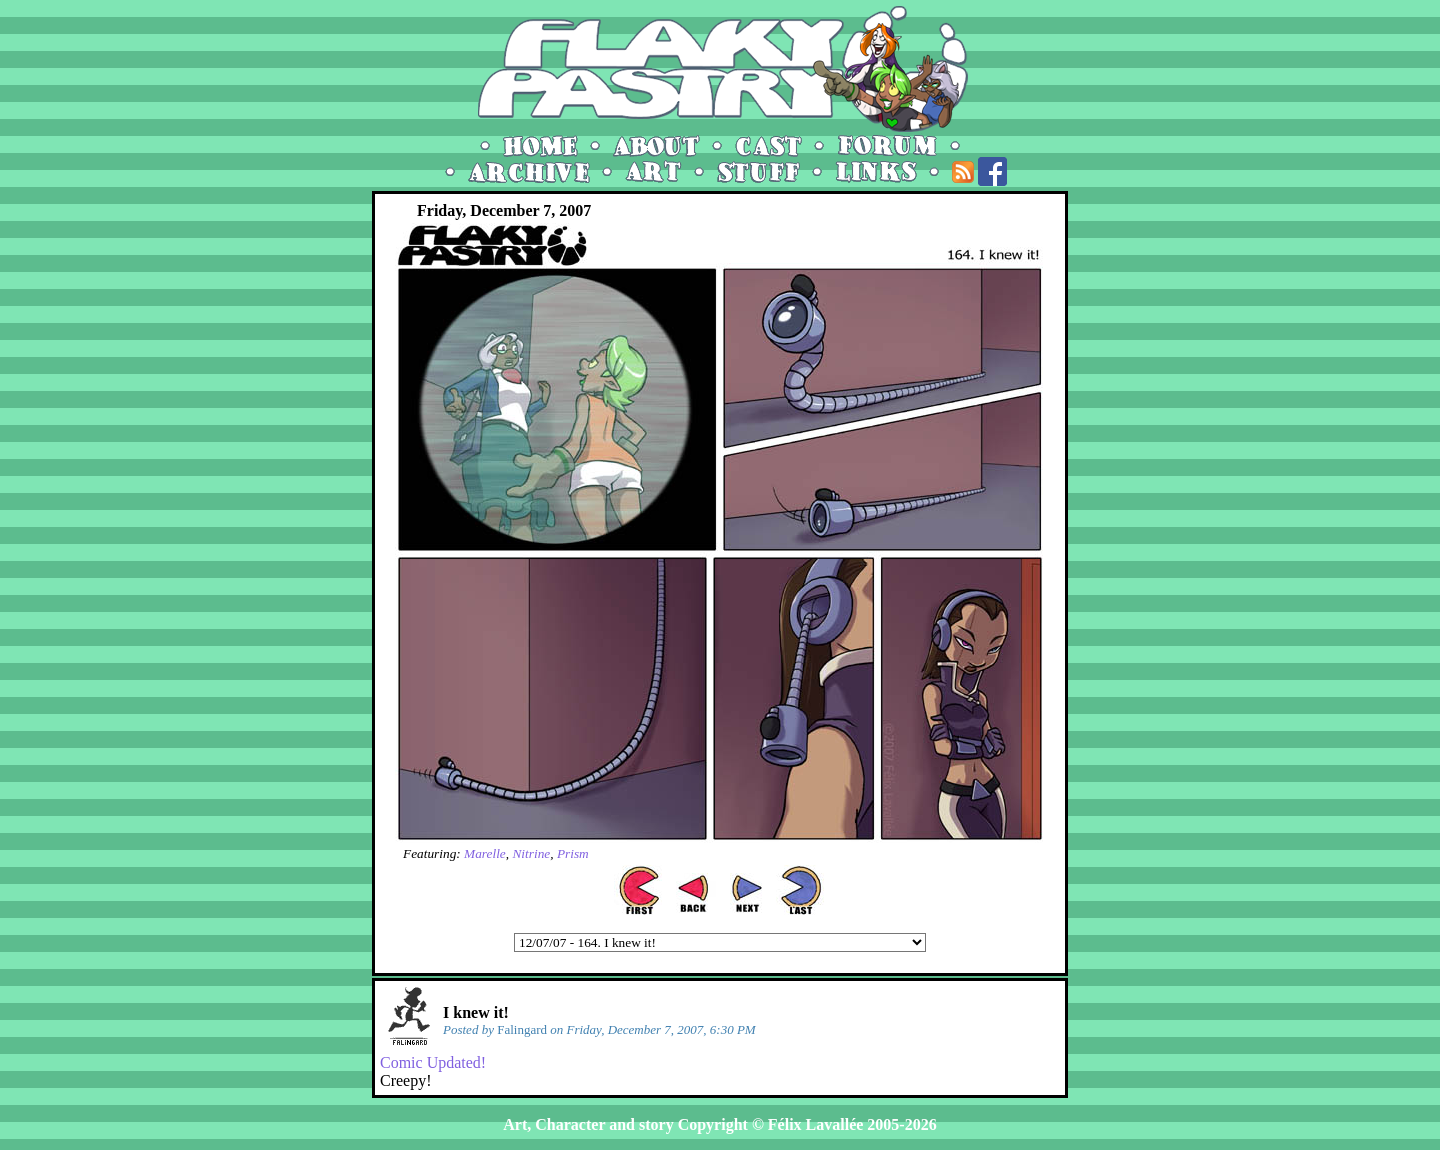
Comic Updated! (433, 1062)
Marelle (485, 853)
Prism (573, 853)
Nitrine (531, 853)
